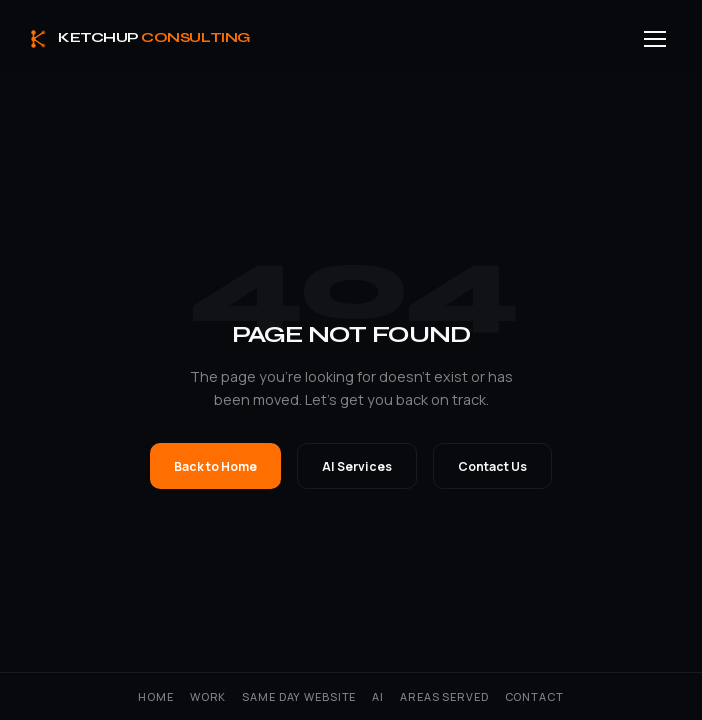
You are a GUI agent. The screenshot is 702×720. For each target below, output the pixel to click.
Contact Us (492, 466)
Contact (534, 696)
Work (208, 696)
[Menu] (655, 39)
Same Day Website (299, 696)
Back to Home (215, 466)
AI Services (357, 466)
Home (155, 696)
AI (378, 696)
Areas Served (444, 696)
